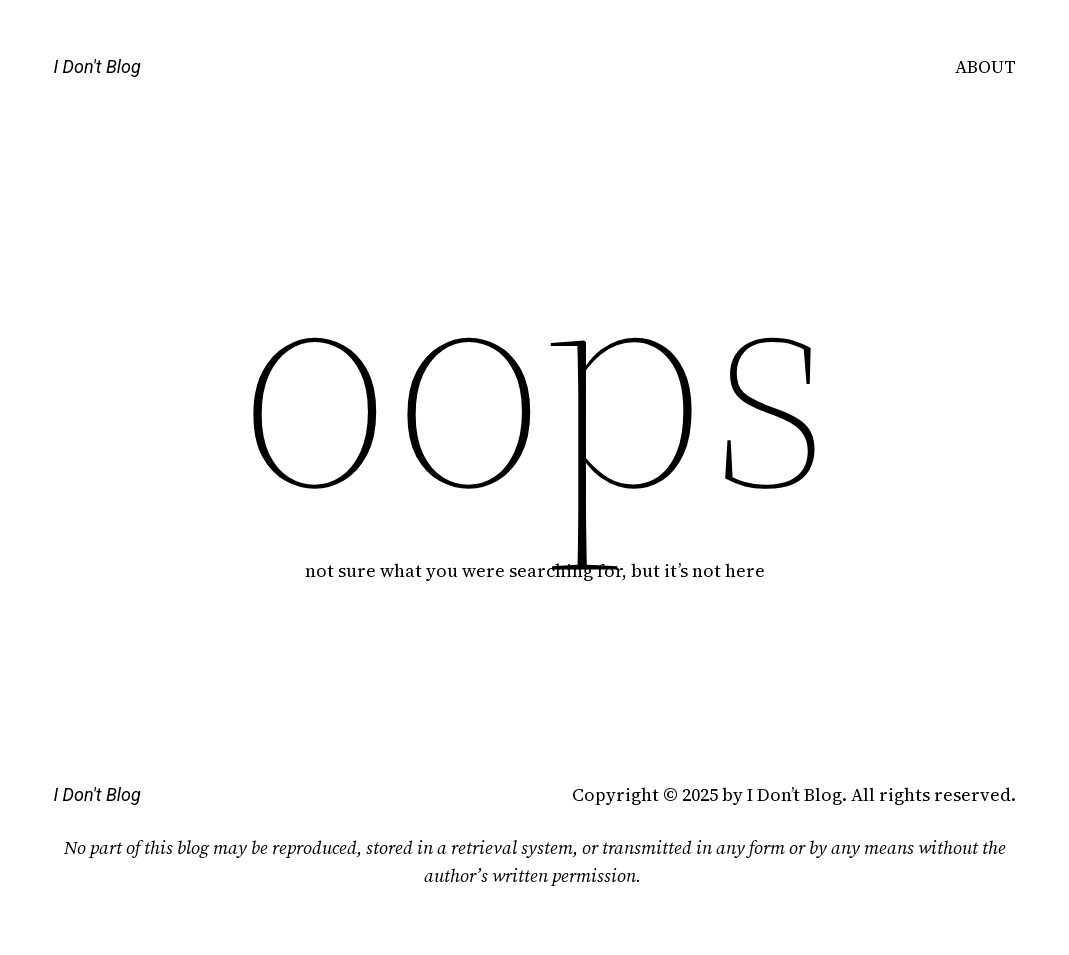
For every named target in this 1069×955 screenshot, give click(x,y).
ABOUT (985, 66)
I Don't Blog (96, 66)
